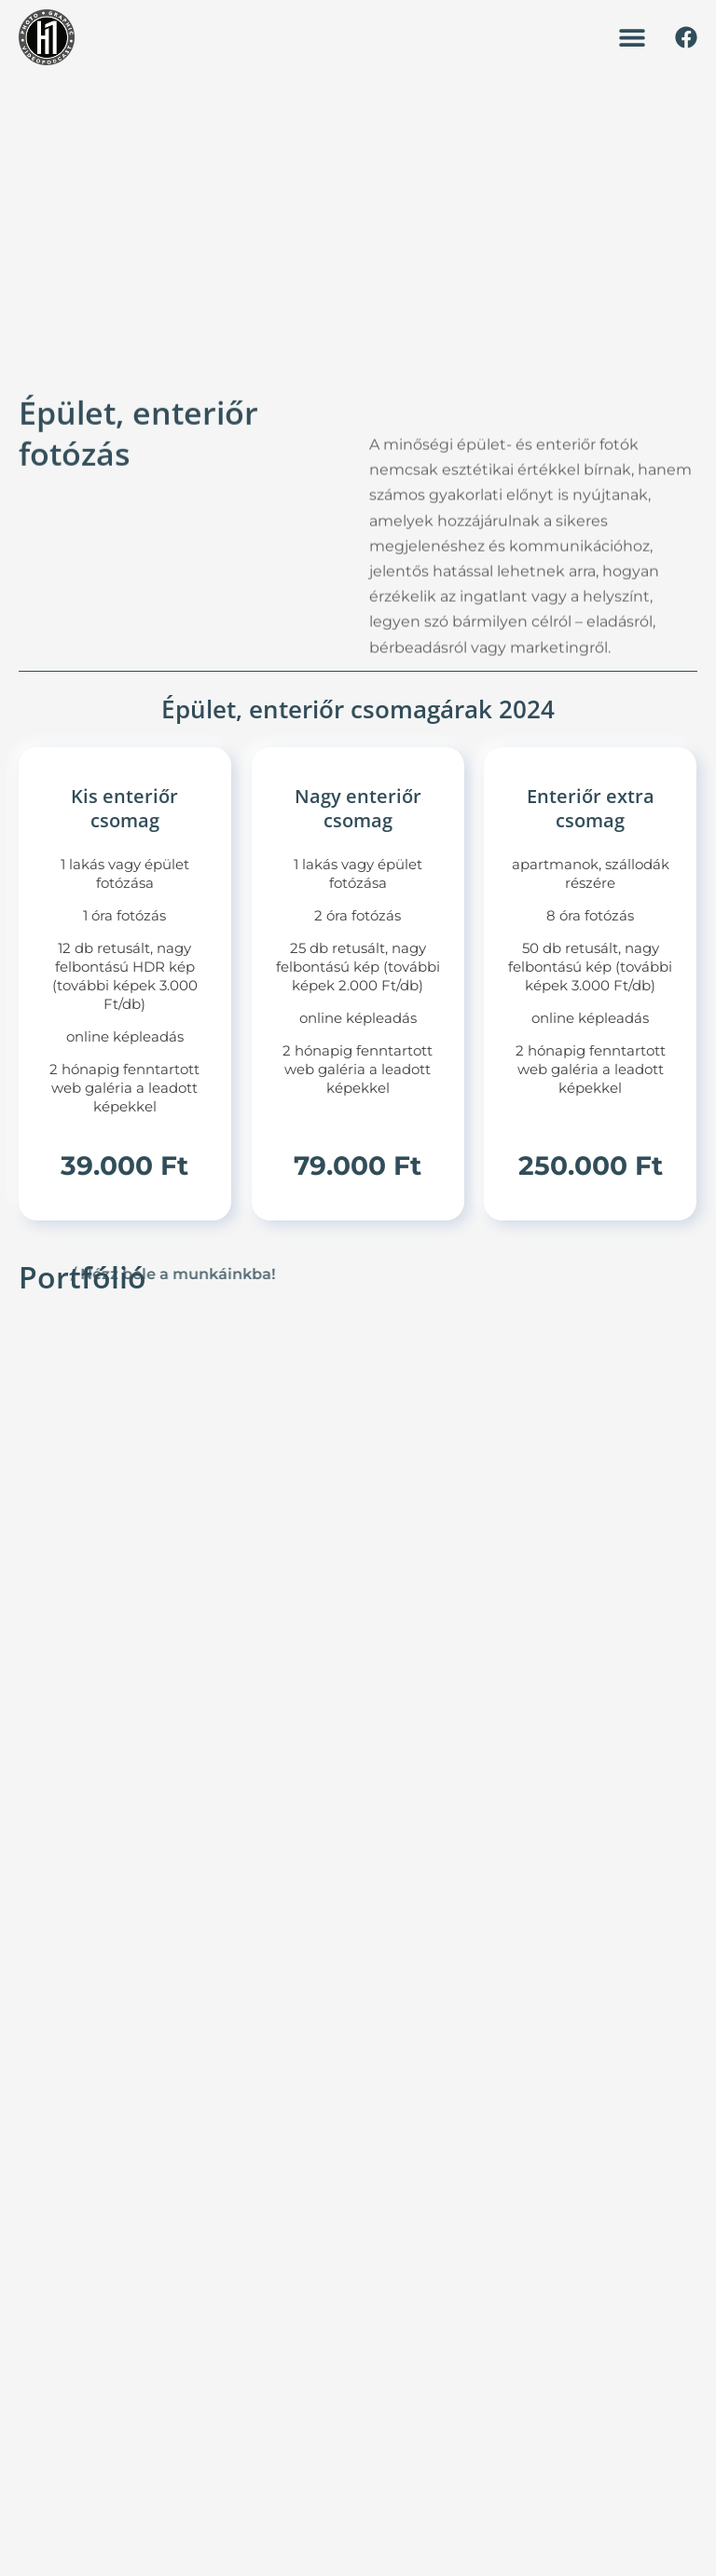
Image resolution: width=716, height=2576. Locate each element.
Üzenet (624, 2051)
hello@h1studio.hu (185, 2208)
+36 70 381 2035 (178, 2182)
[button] (632, 38)
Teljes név (633, 1866)
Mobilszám (636, 1959)
